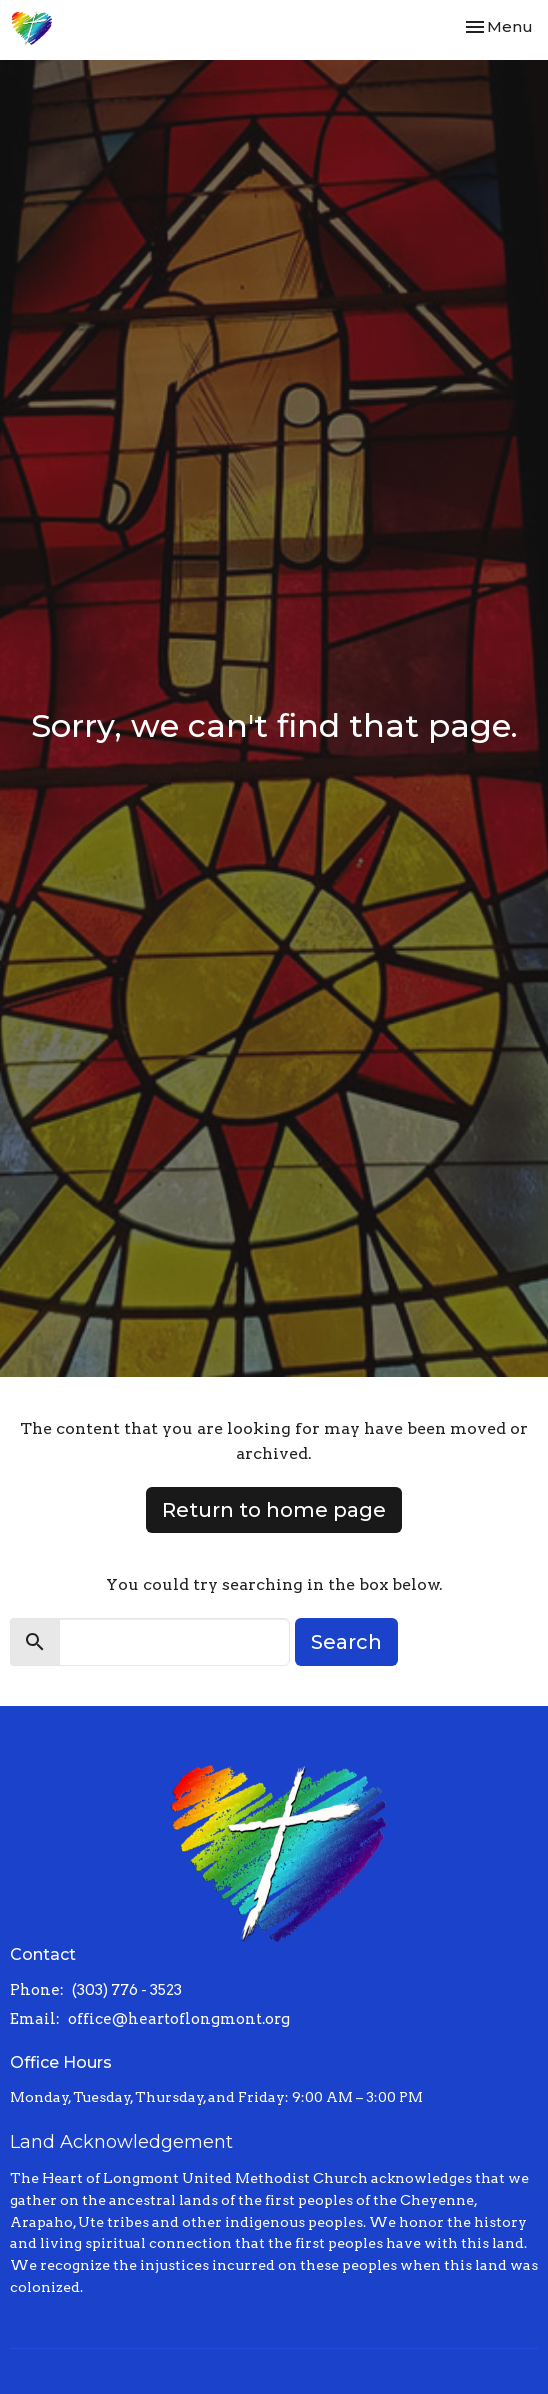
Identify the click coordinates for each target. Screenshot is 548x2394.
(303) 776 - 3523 (127, 1990)
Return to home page (274, 1510)
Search (346, 1642)
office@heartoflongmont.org (179, 2019)
